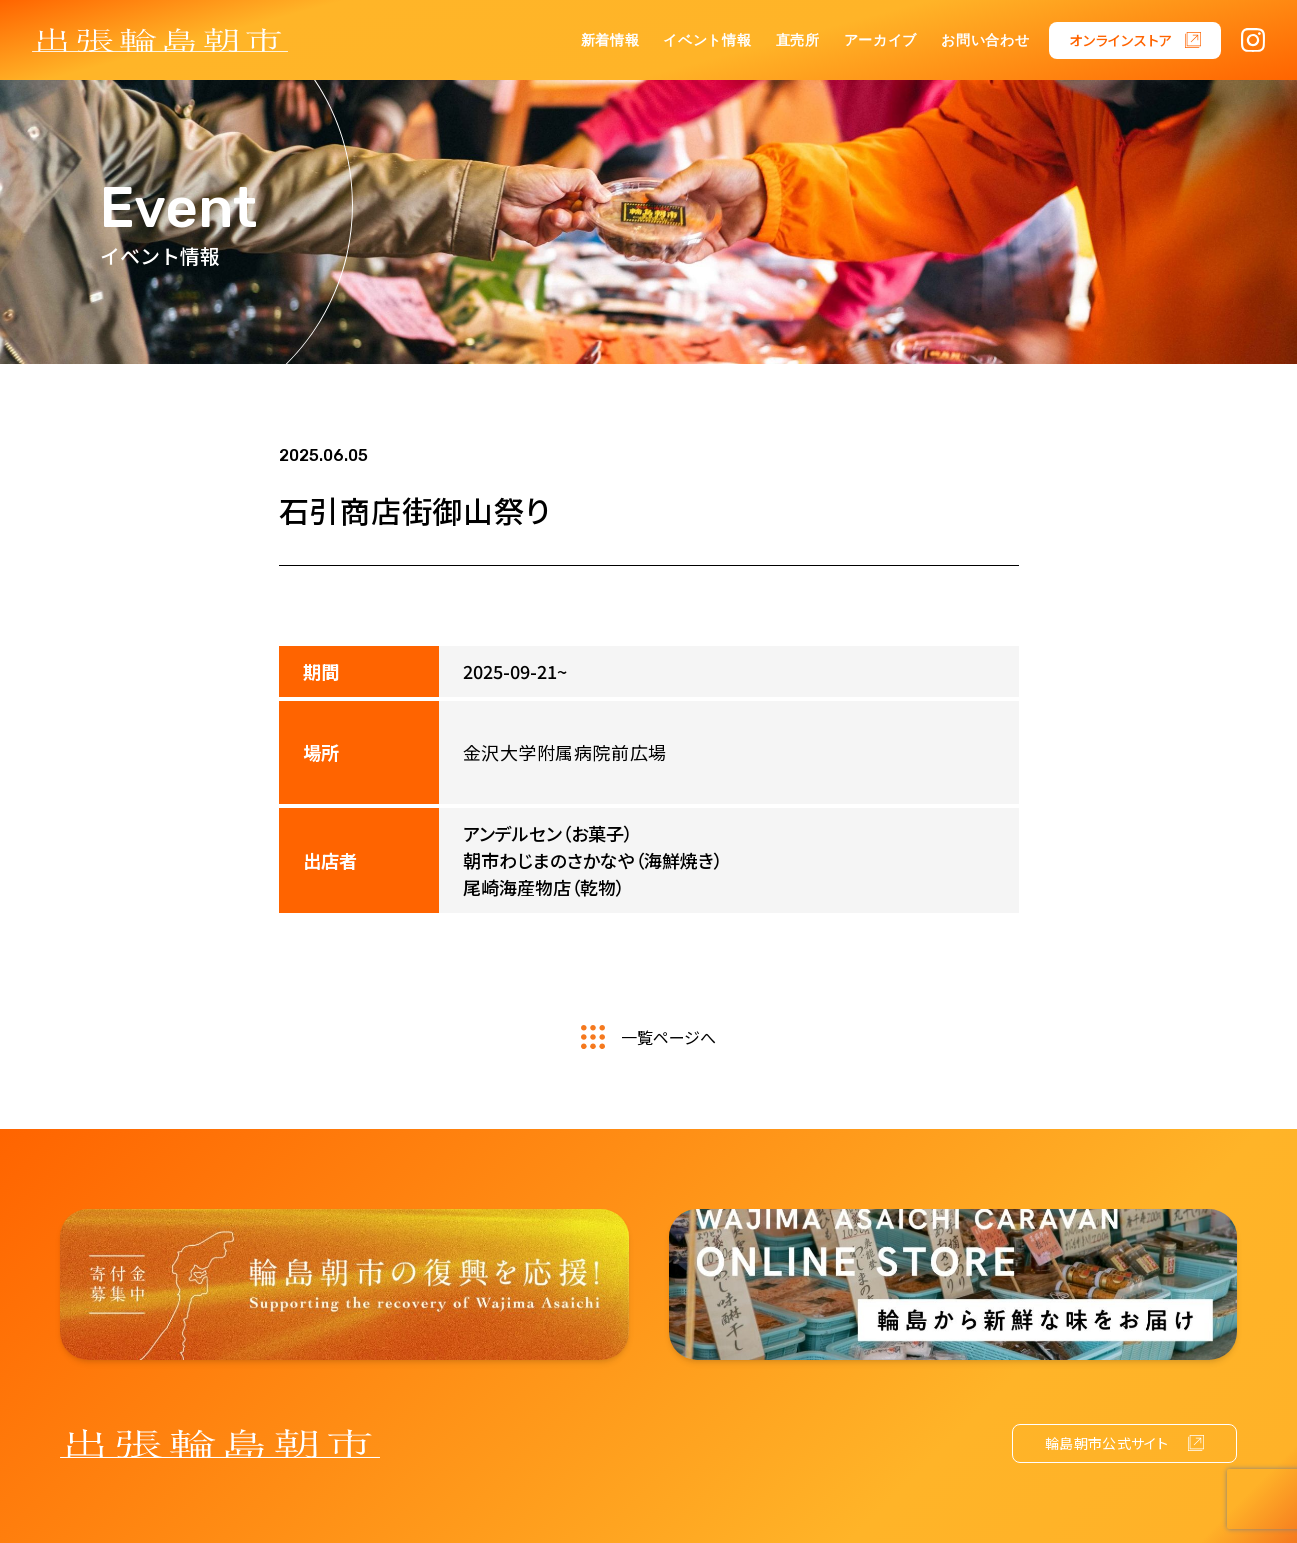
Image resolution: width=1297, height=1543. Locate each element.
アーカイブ (881, 40)
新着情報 (610, 40)
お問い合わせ (985, 40)
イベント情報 (707, 40)
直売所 (798, 40)
